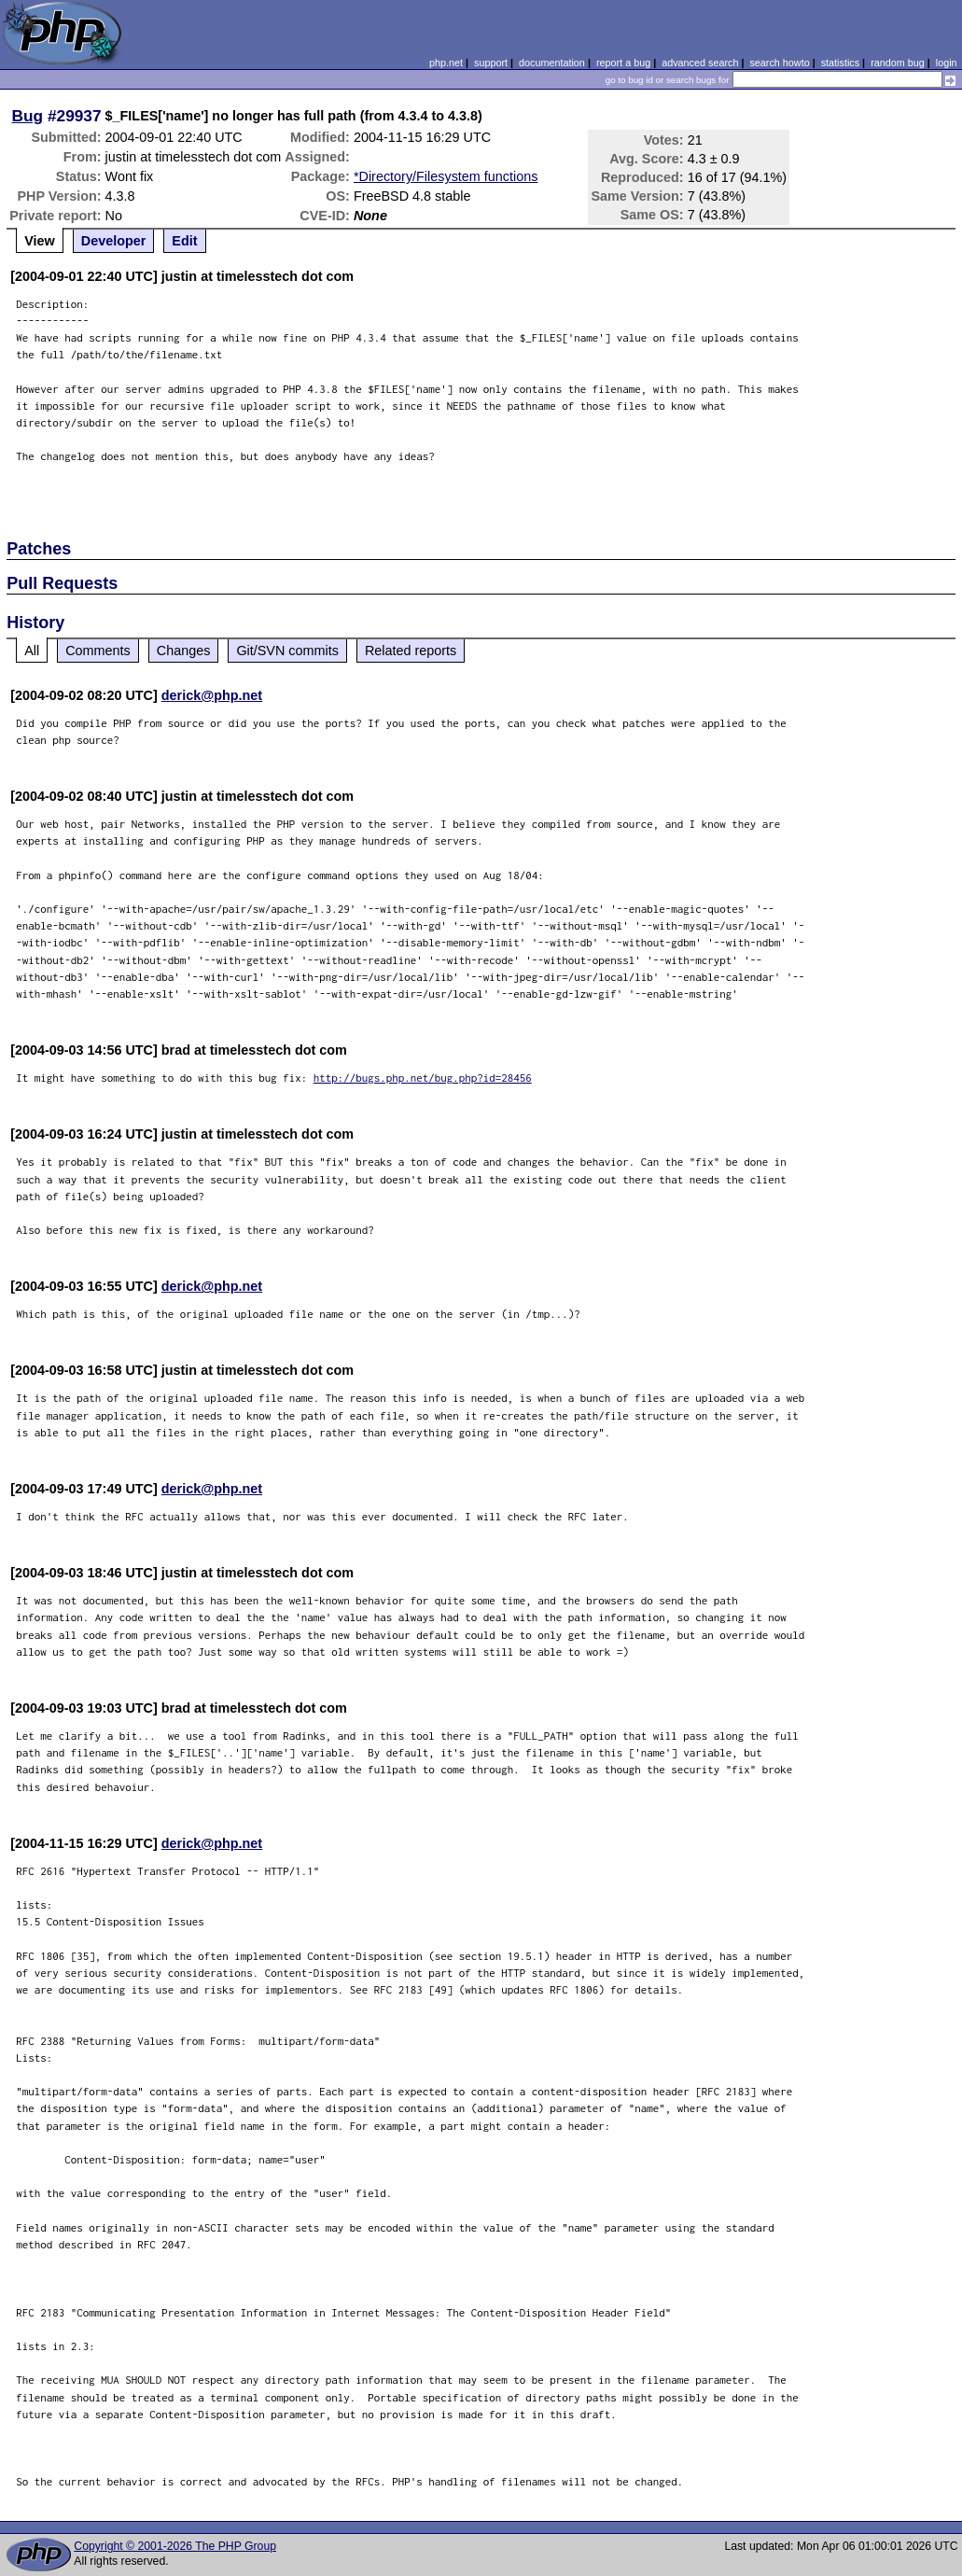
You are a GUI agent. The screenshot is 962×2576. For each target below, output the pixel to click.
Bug (28, 115)
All (31, 650)
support (491, 62)
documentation (552, 62)
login (946, 62)
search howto (779, 62)
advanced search (700, 62)
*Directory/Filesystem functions (446, 176)
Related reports (410, 650)
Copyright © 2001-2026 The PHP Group (175, 2546)
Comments (98, 650)
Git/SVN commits (287, 650)
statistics (840, 62)
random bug (898, 62)
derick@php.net (211, 695)
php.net (446, 62)
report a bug (623, 62)
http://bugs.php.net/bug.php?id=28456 (423, 1077)
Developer (113, 240)
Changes (184, 650)
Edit (184, 240)
